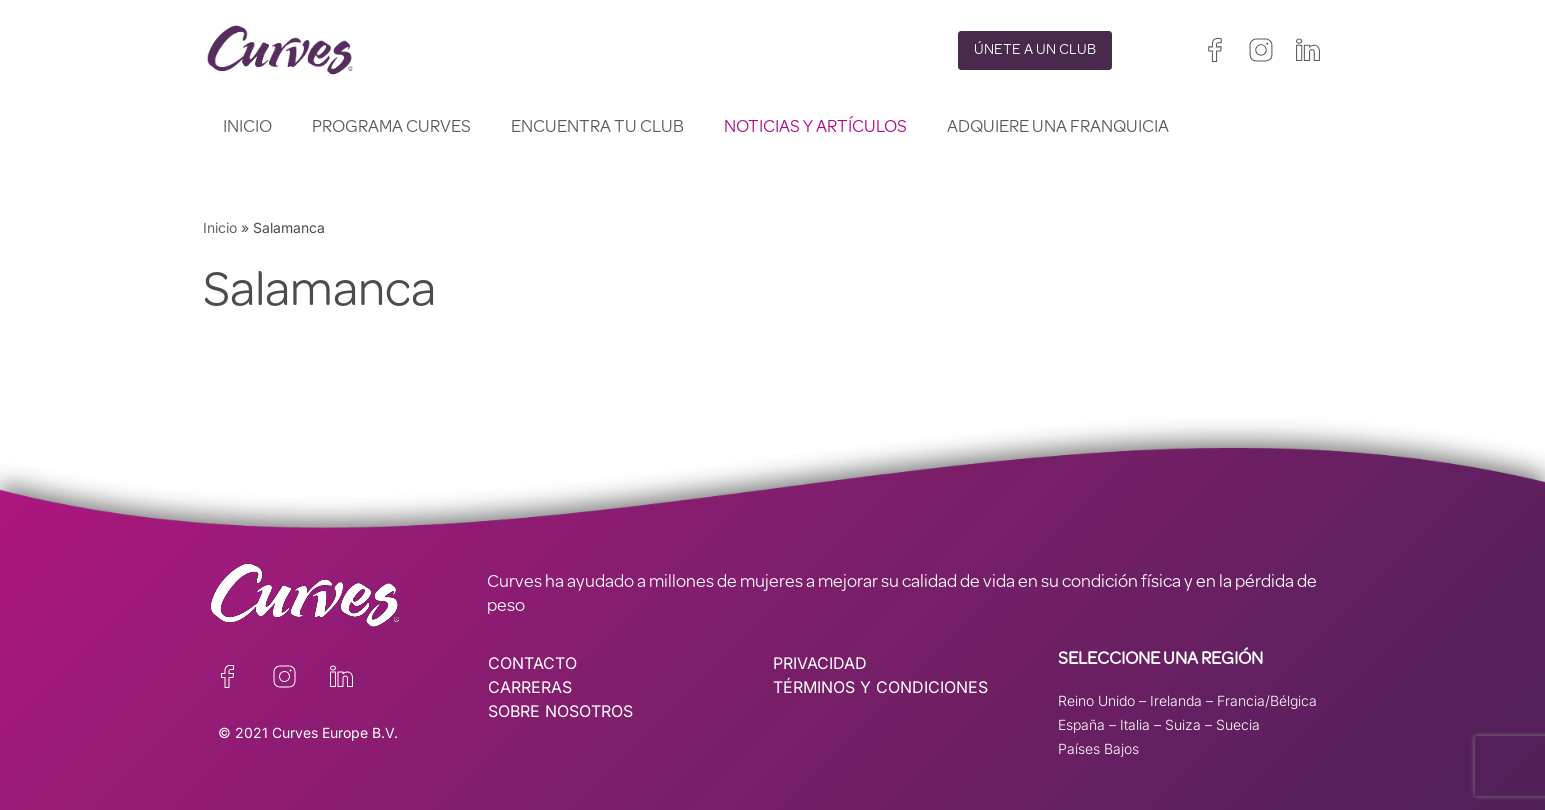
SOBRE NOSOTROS (560, 711)
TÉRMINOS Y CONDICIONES (880, 687)
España (1081, 724)
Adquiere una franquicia (1058, 128)
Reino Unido (1096, 700)
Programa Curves (391, 128)
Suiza (1183, 724)
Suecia (1238, 724)
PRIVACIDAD (820, 663)
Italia (1135, 724)
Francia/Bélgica (1267, 700)
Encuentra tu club (597, 128)
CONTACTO (532, 663)
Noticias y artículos (815, 128)
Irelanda (1176, 700)
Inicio (247, 128)
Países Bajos (1098, 748)
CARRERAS (530, 687)
